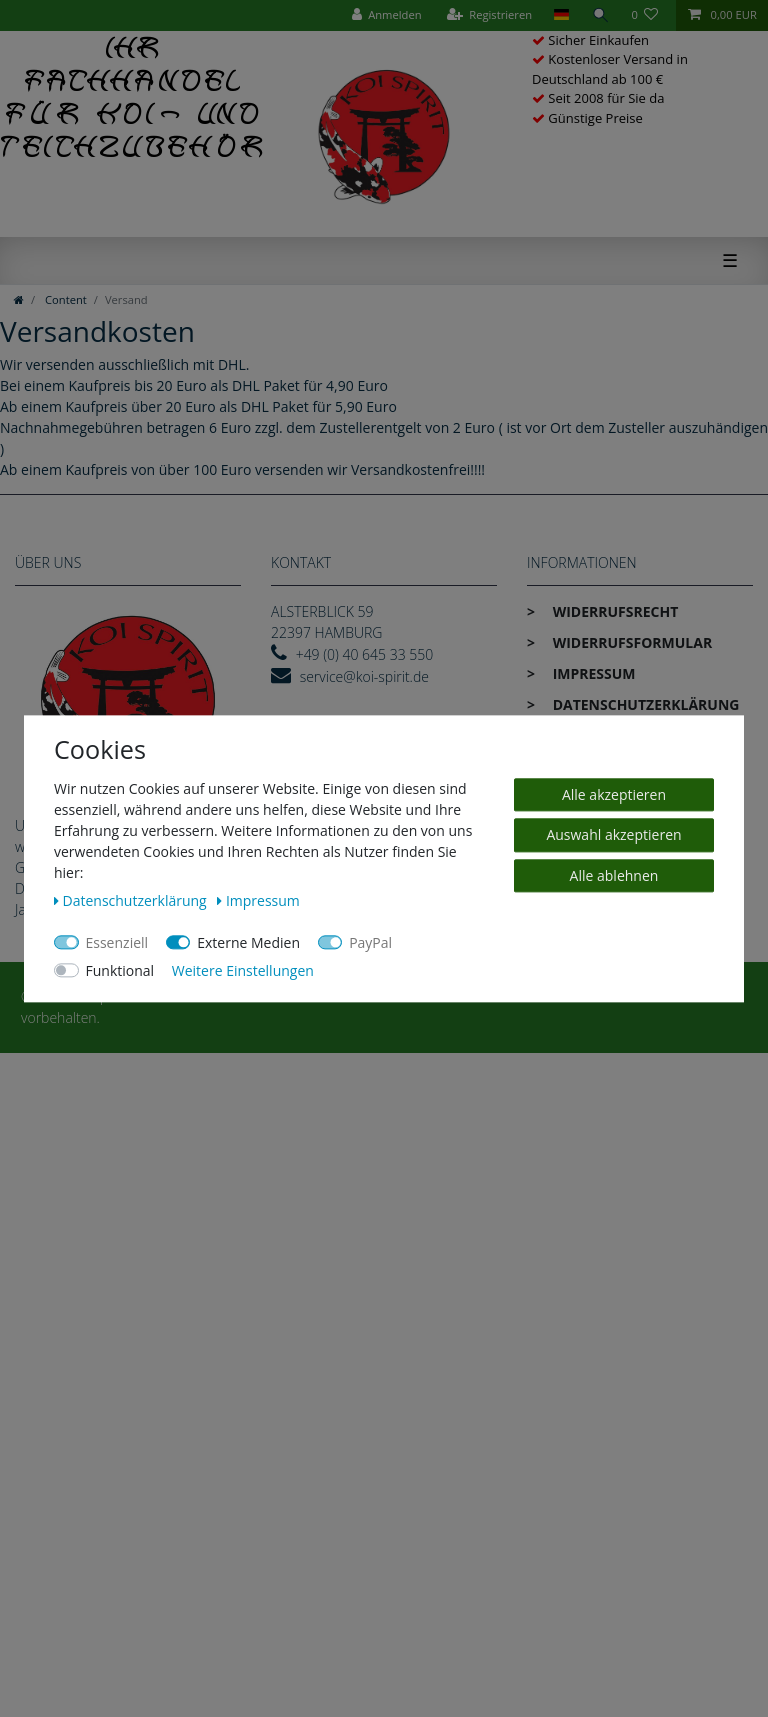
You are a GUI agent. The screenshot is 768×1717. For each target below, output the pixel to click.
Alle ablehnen (614, 875)
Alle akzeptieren (614, 794)
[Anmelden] (386, 15)
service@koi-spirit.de (364, 676)
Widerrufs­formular (630, 642)
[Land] (561, 15)
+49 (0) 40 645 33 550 (365, 654)
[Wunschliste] (648, 15)
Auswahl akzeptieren (613, 834)
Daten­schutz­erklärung (644, 704)
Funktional (120, 970)
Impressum (592, 673)
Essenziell (117, 942)
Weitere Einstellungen (243, 970)
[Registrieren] (489, 15)
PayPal (370, 942)
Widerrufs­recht (613, 611)
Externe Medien (248, 942)
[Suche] (600, 15)
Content (64, 299)
